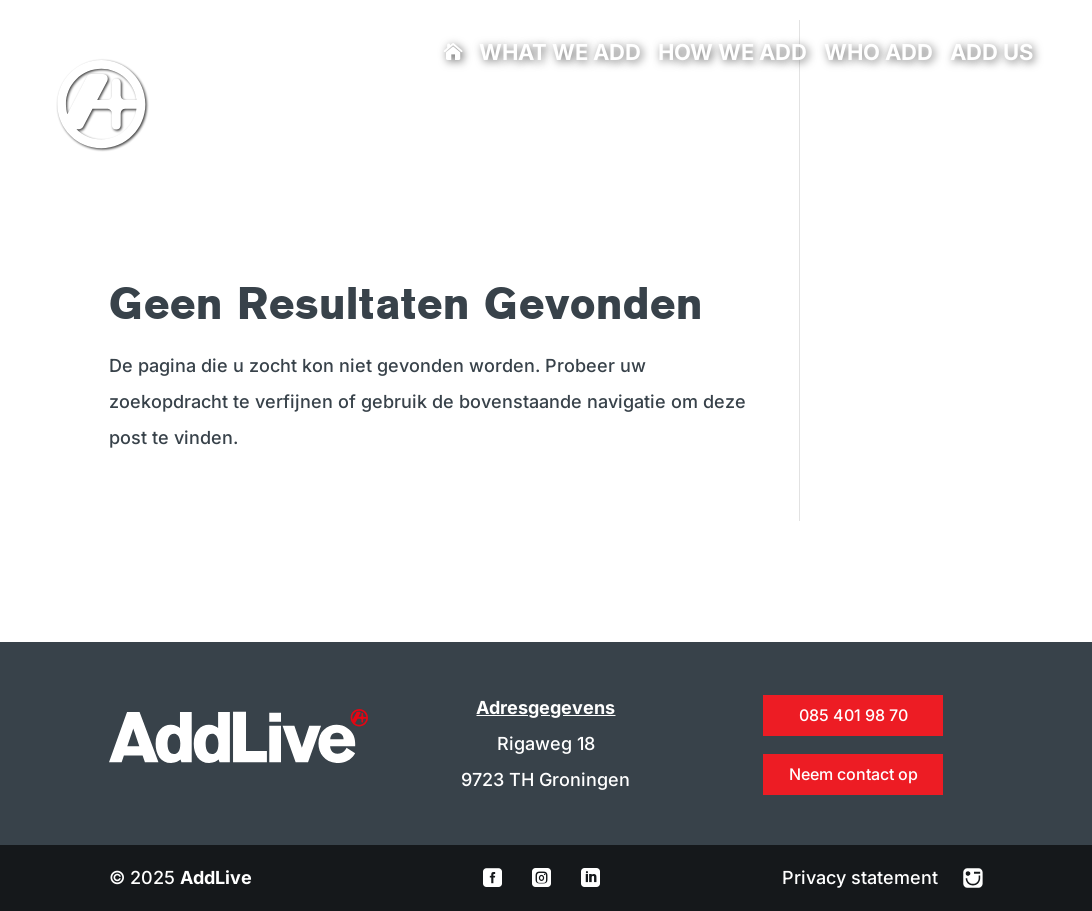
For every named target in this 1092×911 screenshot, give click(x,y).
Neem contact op (853, 774)
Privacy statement (862, 877)
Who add (878, 55)
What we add (560, 55)
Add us (991, 55)
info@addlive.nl (412, 115)
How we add (732, 55)
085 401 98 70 (366, 115)
